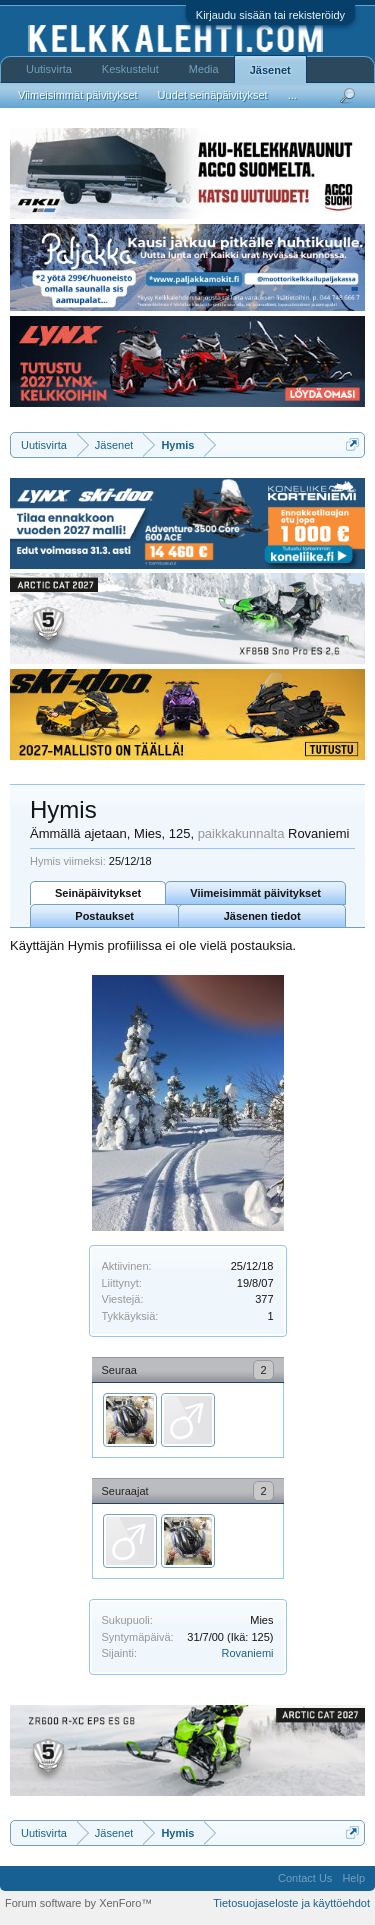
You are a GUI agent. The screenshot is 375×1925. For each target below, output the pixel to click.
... (292, 95)
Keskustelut (130, 69)
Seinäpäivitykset (98, 893)
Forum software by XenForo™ (78, 1903)
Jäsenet (270, 70)
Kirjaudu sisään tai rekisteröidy (270, 15)
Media (204, 69)
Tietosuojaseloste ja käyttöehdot (291, 1903)
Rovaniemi (248, 1653)
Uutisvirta (49, 69)
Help (353, 1878)
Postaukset (104, 916)
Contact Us (305, 1878)
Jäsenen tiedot (262, 916)
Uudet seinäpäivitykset (213, 95)
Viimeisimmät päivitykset (255, 893)
